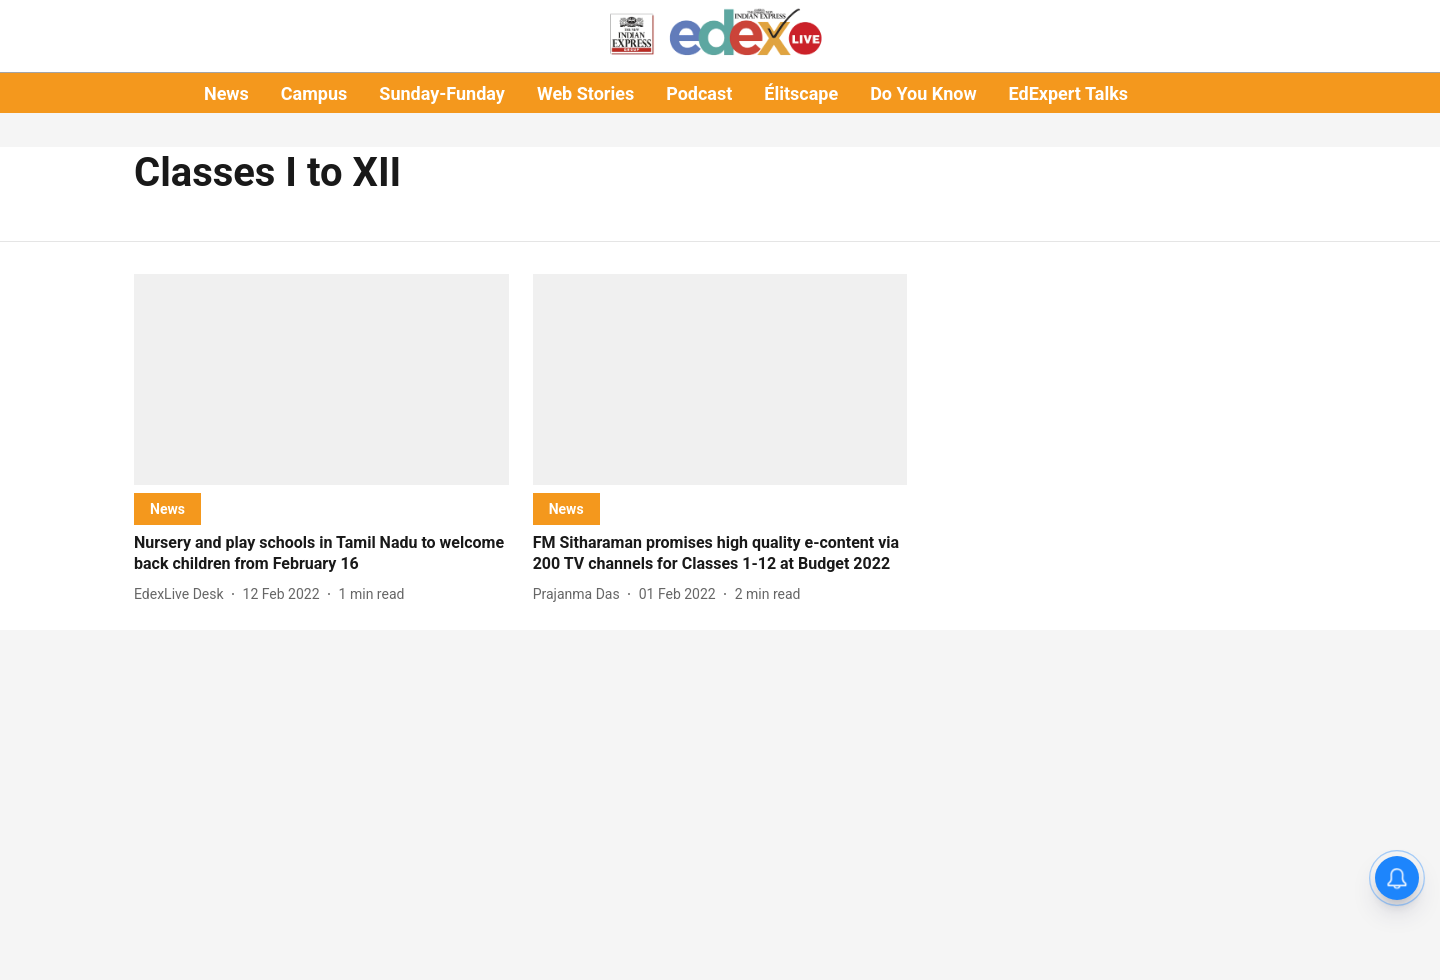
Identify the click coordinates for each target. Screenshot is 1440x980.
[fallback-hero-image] (321, 379)
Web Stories (585, 93)
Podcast (699, 93)
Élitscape (801, 93)
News (226, 93)
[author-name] (183, 594)
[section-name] (167, 508)
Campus (314, 93)
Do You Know (923, 93)
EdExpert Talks (1068, 93)
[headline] (321, 554)
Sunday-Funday (442, 93)
